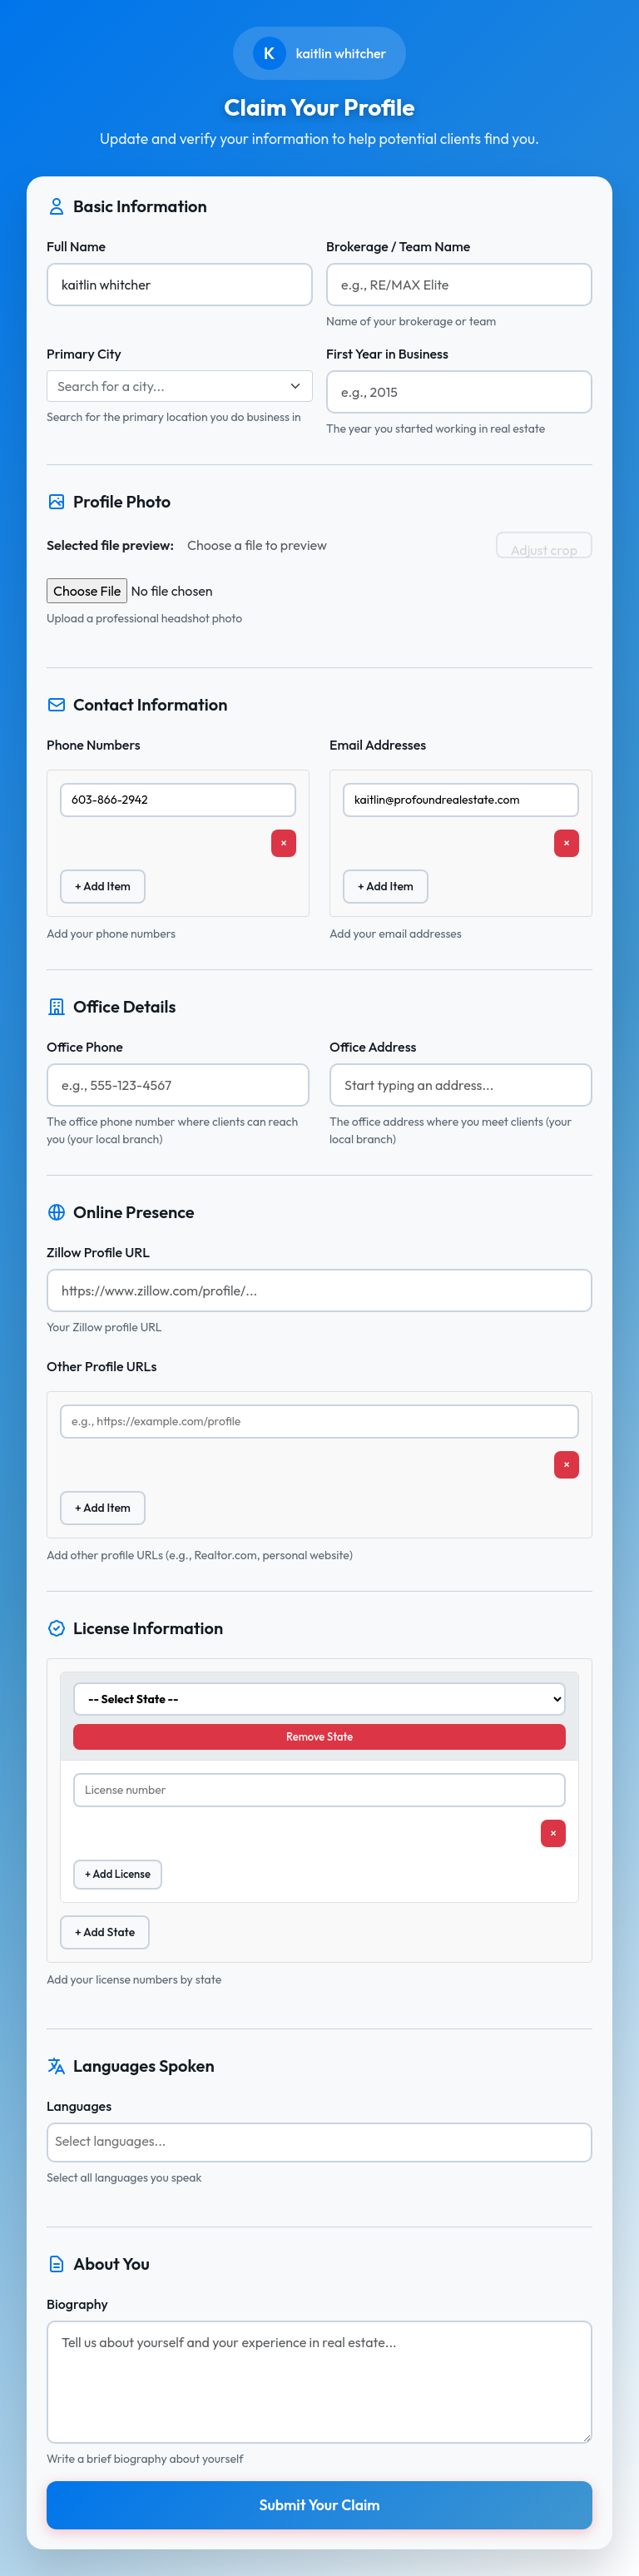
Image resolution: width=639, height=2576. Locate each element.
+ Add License (118, 1873)
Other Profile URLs (101, 1366)
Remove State (319, 1736)
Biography (77, 2304)
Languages (79, 2106)
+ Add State (105, 1932)
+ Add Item (103, 886)
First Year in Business (387, 353)
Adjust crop (544, 550)
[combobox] (180, 386)
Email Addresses (377, 744)
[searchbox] (319, 2141)
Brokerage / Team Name (398, 246)
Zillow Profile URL (98, 1252)
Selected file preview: (110, 545)
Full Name (76, 246)
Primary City (84, 353)
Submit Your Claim (319, 2504)
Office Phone (85, 1046)
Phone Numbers (94, 744)
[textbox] (169, 386)
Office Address (372, 1046)
